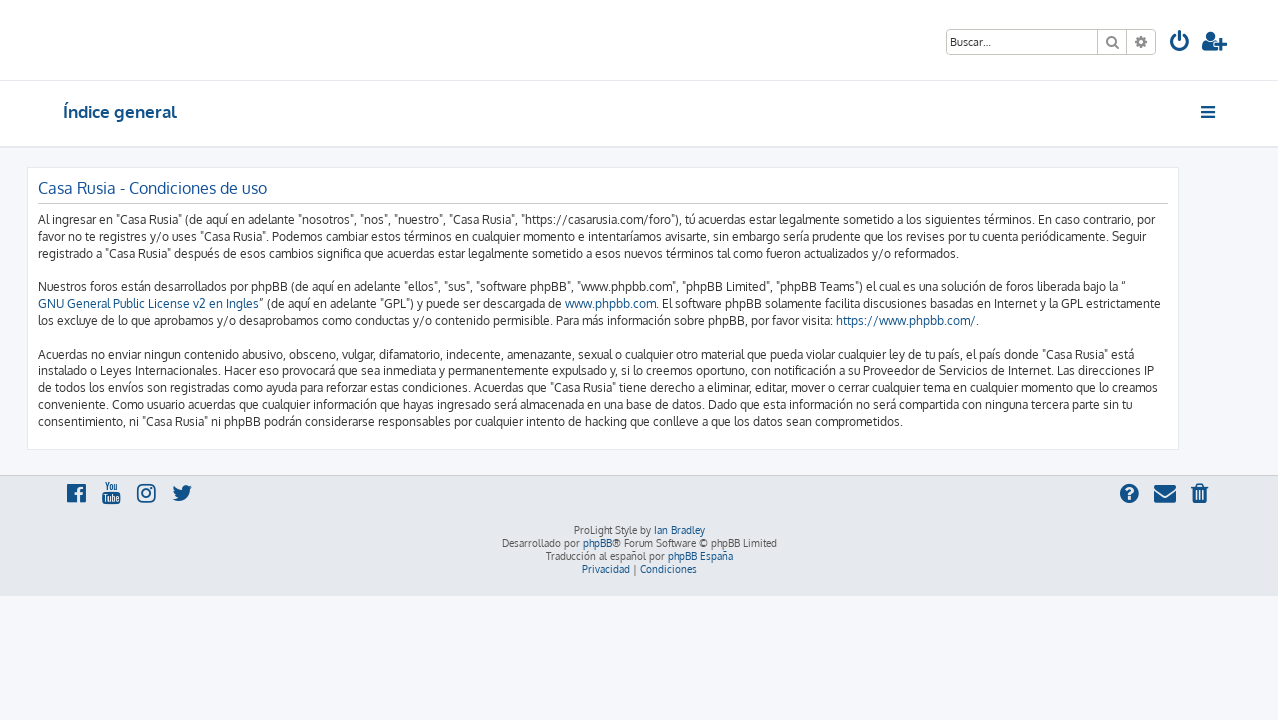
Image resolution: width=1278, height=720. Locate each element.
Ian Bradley (679, 530)
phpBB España (700, 556)
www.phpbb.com (646, 303)
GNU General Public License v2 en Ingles (184, 303)
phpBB (597, 543)
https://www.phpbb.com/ (942, 320)
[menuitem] (1180, 43)
